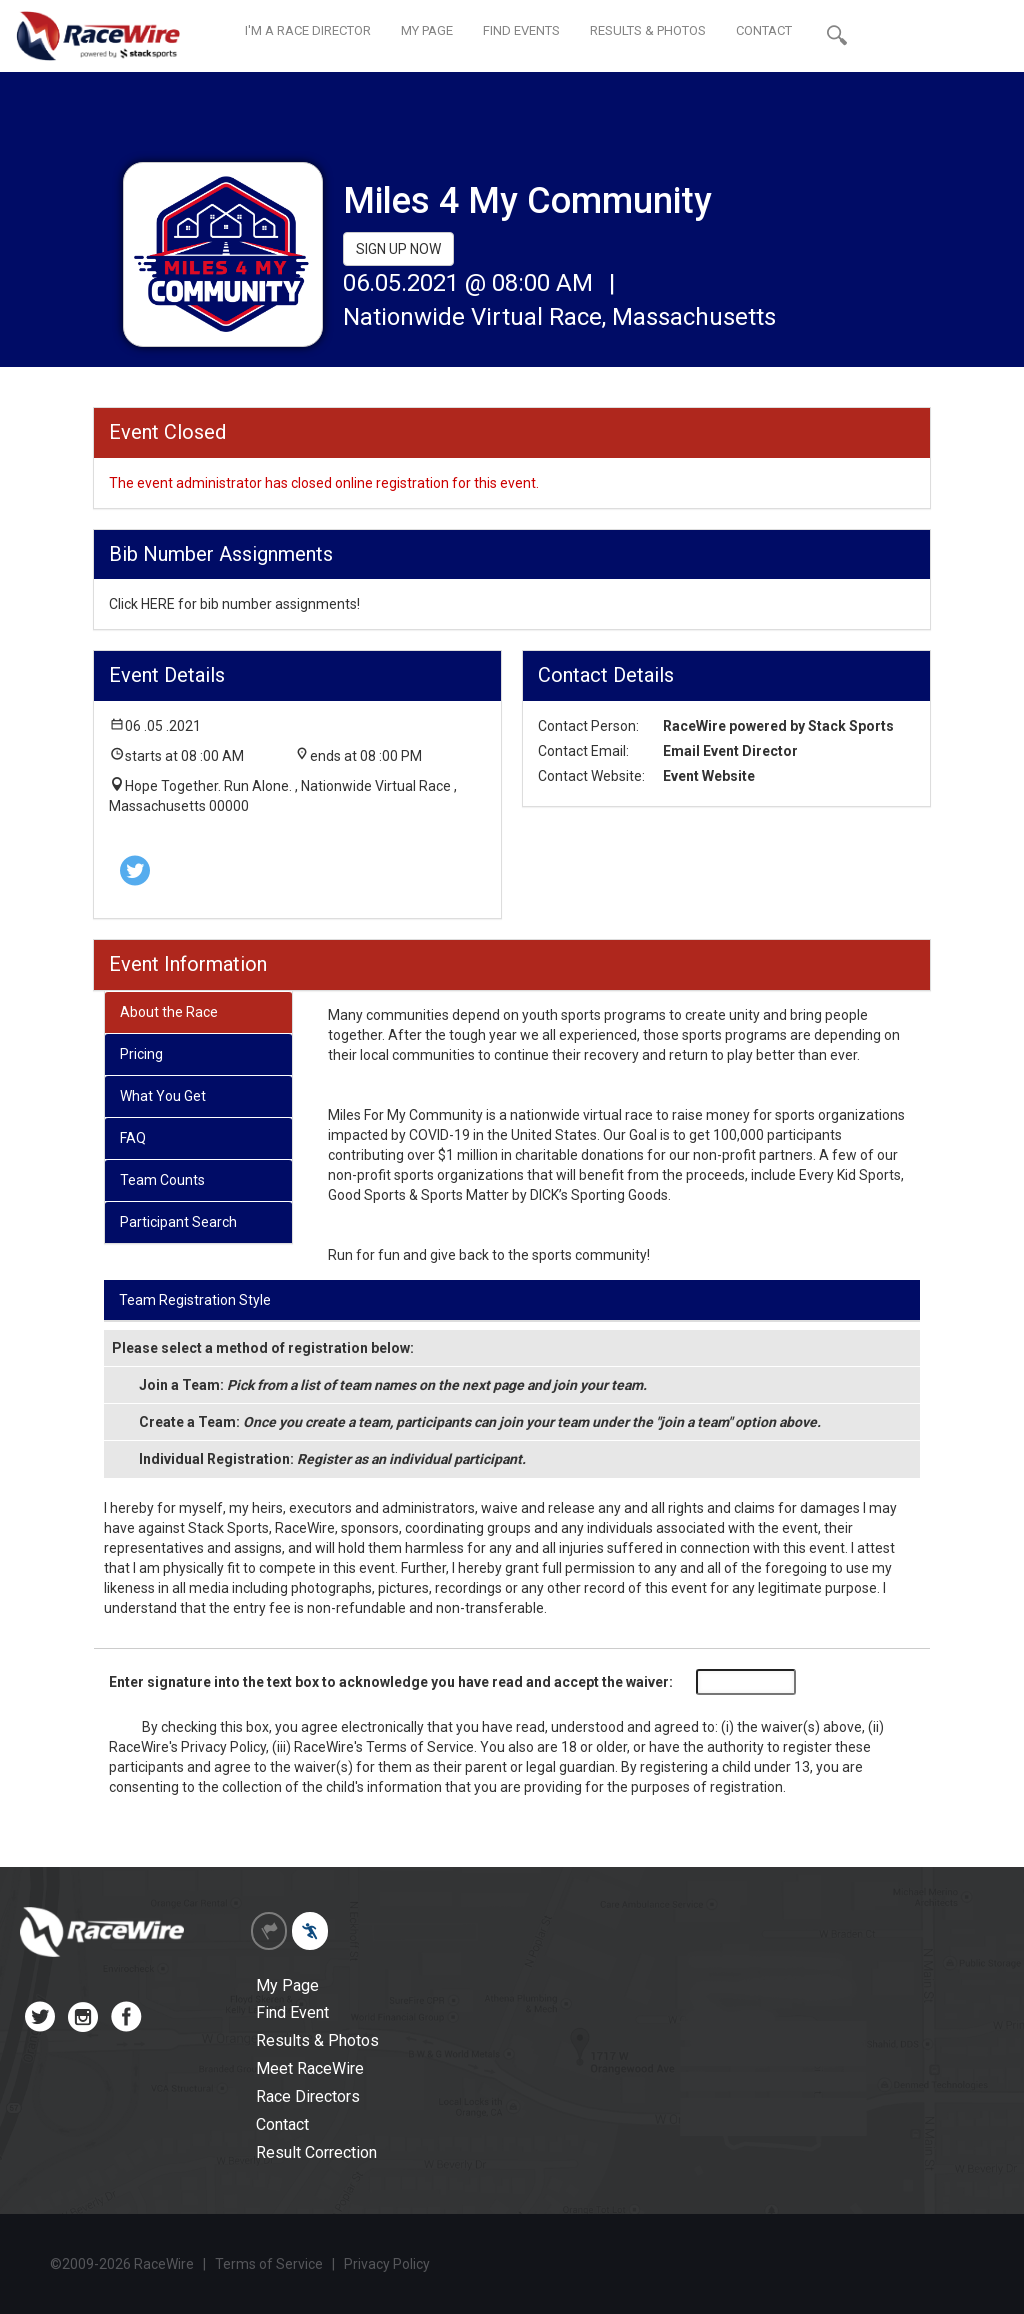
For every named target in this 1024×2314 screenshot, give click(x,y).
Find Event (292, 2012)
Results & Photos (317, 2040)
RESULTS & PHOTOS (648, 30)
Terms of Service (420, 1747)
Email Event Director (730, 751)
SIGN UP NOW (398, 249)
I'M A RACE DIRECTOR (308, 30)
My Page (287, 1985)
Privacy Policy (223, 1747)
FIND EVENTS (521, 30)
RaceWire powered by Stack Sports (778, 726)
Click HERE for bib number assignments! (234, 604)
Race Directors (308, 2096)
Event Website (709, 776)
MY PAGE (427, 30)
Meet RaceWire (310, 2068)
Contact (282, 2124)
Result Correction (316, 2152)
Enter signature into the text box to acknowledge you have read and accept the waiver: (391, 1682)
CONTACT (764, 30)
